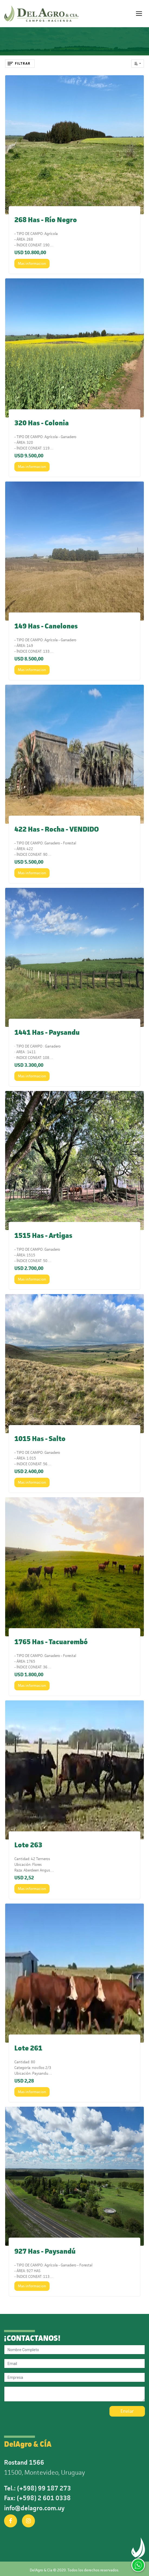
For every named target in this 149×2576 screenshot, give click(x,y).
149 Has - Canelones (46, 626)
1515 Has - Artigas (43, 1235)
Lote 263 (28, 1845)
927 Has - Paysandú (45, 2251)
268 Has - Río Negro (45, 220)
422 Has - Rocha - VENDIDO (56, 829)
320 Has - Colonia (41, 423)
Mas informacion (32, 263)
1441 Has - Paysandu (47, 1032)
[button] (137, 63)
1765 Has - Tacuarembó (51, 1642)
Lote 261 (28, 2048)
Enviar (127, 2411)
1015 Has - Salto (40, 1439)
